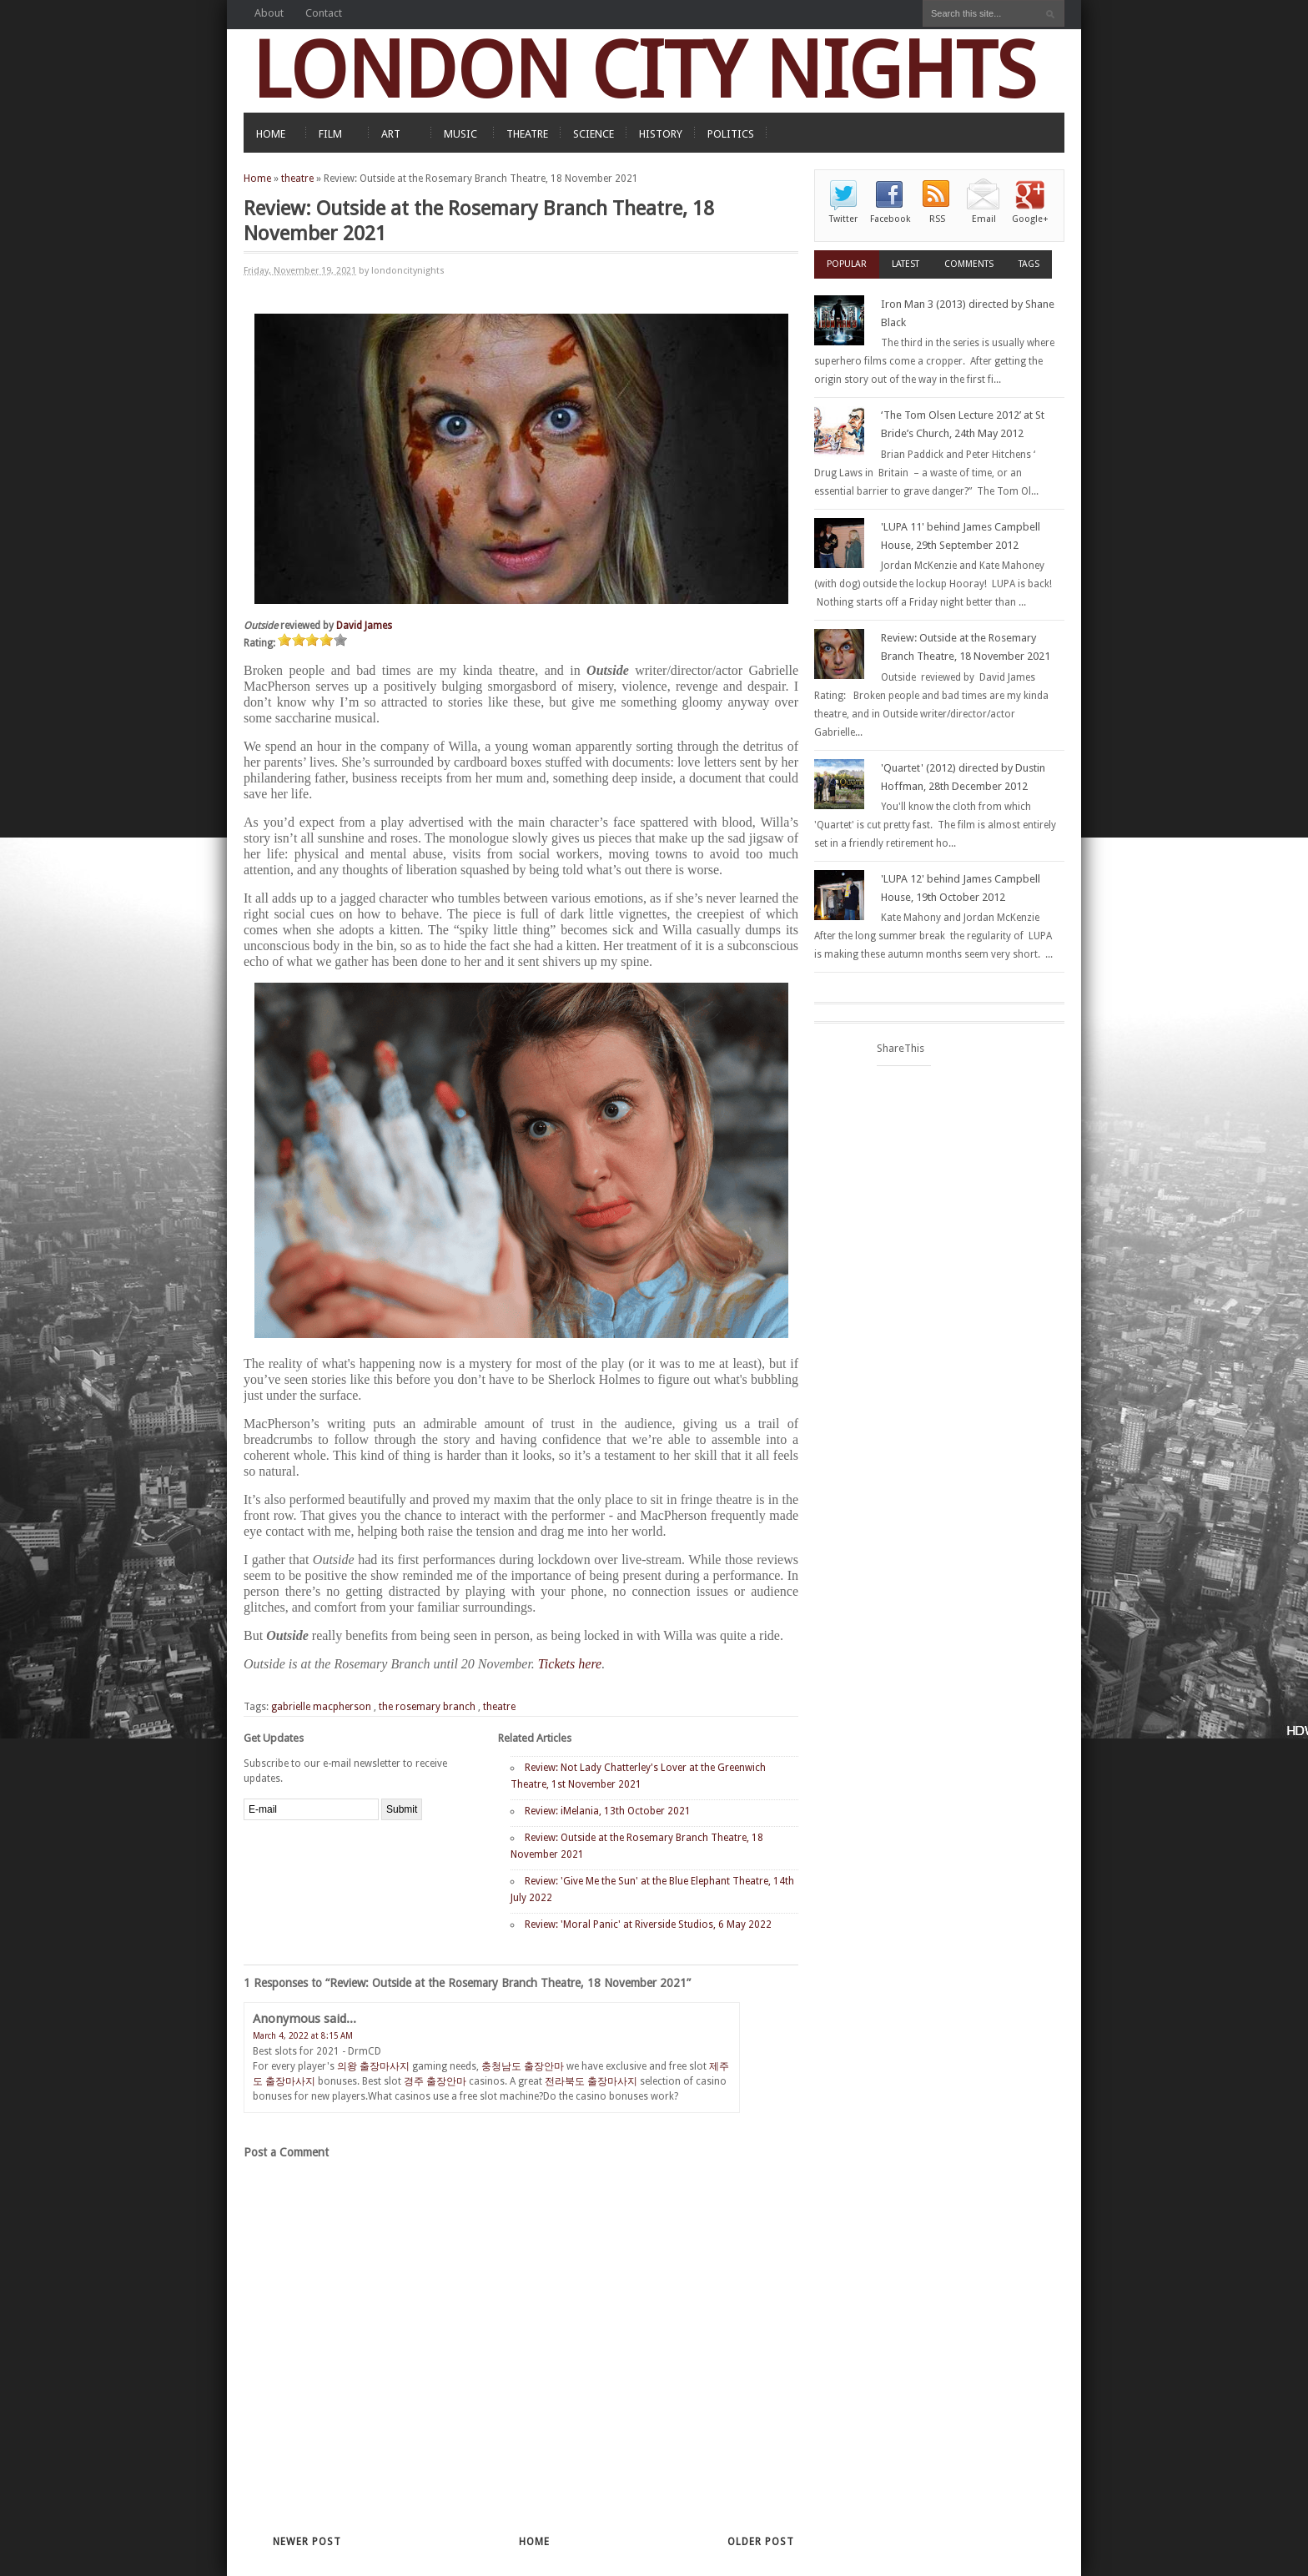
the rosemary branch (427, 1707)
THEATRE (527, 134)
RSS (937, 219)
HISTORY (660, 134)
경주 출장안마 (435, 2081)
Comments (969, 264)
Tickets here (569, 1664)
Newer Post (307, 2542)
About (269, 13)
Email (984, 219)
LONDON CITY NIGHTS (644, 70)
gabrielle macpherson (321, 1707)
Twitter (843, 219)
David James (364, 625)
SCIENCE (593, 134)
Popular (847, 264)
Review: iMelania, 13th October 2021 (608, 1811)
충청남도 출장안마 (522, 2066)
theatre (297, 178)
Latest (905, 264)
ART (390, 134)
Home (257, 178)
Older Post (760, 2542)
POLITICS (730, 134)
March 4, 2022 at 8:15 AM (303, 2035)
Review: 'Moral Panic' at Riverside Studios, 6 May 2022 (648, 1924)
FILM (330, 134)
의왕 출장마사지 (373, 2066)
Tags (1029, 264)
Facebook (890, 219)
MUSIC (460, 134)
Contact (323, 13)
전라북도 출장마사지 (591, 2081)
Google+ (1030, 219)
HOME (270, 134)
